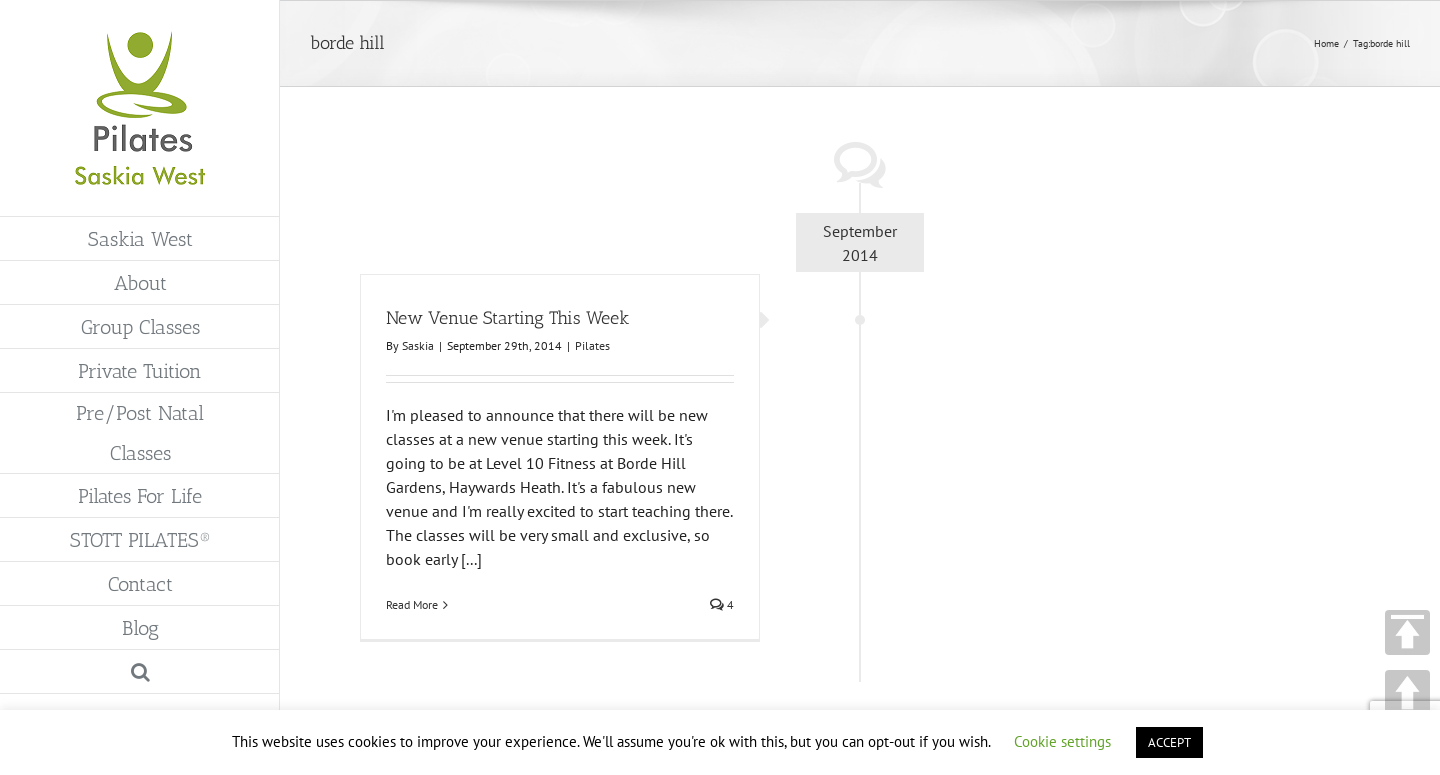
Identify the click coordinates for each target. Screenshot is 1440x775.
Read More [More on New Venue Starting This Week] (412, 604)
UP (1407, 692)
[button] (140, 672)
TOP (1407, 632)
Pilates (592, 345)
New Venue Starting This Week (507, 318)
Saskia (418, 345)
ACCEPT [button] (1169, 742)
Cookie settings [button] (1062, 741)
